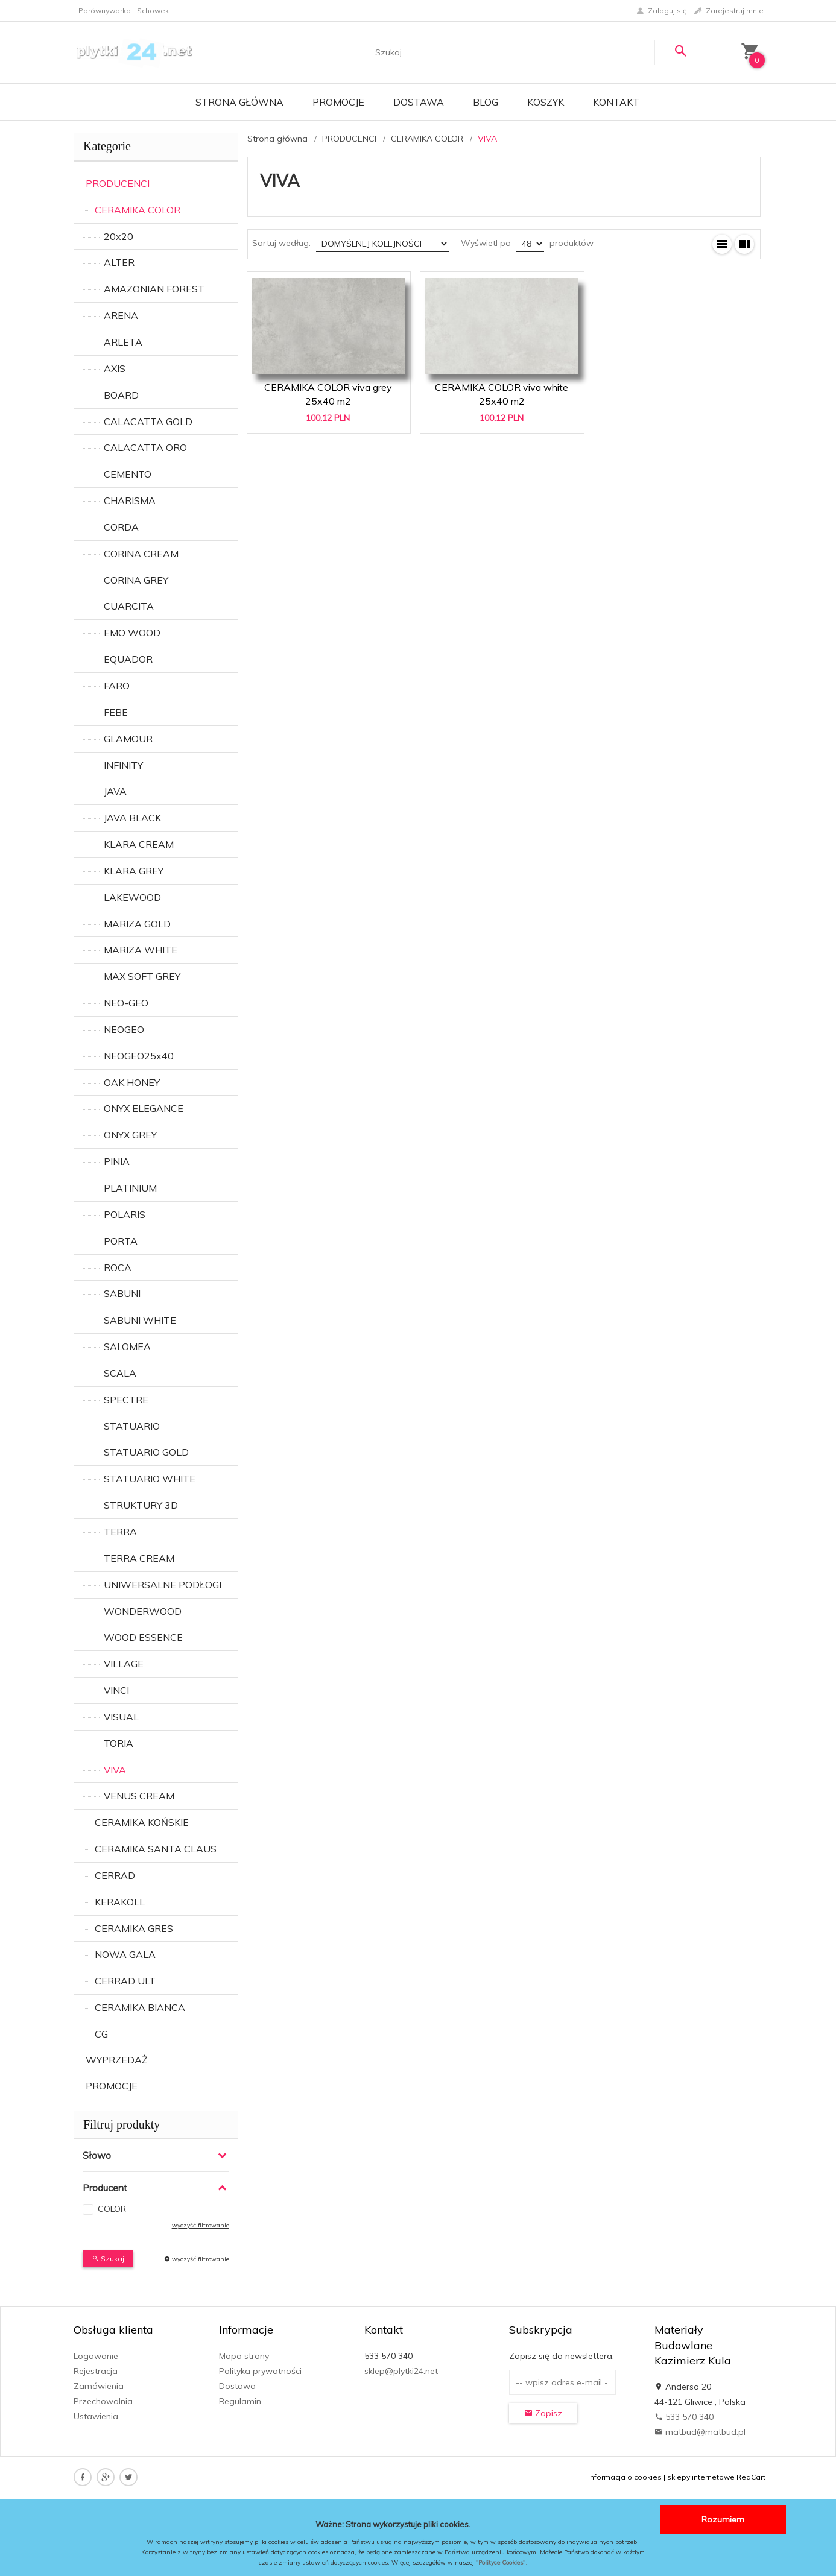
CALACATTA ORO (145, 447)
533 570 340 (684, 2416)
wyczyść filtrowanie (200, 2225)
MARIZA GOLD (137, 924)
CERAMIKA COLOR (137, 210)
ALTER (119, 262)
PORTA (121, 1241)
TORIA (118, 1743)
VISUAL (121, 1717)
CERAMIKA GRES (134, 1928)
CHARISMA (130, 500)
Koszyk (545, 102)
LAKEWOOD (132, 897)
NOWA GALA (125, 1954)
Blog (485, 102)
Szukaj (108, 2258)
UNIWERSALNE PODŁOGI (162, 1585)
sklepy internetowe (701, 2476)
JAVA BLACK (132, 818)
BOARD (121, 395)
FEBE (116, 712)
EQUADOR (128, 659)
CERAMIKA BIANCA (140, 2007)
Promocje (338, 102)
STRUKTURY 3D (141, 1505)
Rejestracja (96, 2371)
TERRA (120, 1532)
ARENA (121, 315)
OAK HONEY (132, 1082)
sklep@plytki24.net (401, 2371)
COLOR (112, 2208)
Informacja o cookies (625, 2476)
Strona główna (239, 102)
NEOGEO (124, 1029)
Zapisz (543, 2413)
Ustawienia (96, 2416)
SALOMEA (127, 1346)
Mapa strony (244, 2355)
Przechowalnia (103, 2401)
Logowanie (96, 2355)
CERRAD (115, 1875)
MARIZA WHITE (140, 950)
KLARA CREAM (139, 844)
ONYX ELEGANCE (143, 1108)
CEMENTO (127, 474)
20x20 (118, 236)
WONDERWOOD (143, 1611)
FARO (117, 686)
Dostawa (418, 102)
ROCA (117, 1267)
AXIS (114, 368)
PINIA (117, 1161)
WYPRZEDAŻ (117, 2060)
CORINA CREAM (141, 554)
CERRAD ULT (125, 1981)
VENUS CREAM (139, 1796)
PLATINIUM (130, 1188)
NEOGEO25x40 (139, 1056)
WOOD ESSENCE (143, 1637)
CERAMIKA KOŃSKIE (142, 1822)
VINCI (116, 1690)
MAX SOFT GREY (142, 976)
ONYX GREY (130, 1135)
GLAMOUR (128, 739)
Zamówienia (99, 2386)
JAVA (115, 791)
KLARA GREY (133, 871)
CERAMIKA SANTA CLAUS (156, 1849)
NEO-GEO (126, 1003)
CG (101, 2034)
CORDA (121, 527)
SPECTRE (126, 1400)
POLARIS (124, 1214)
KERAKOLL (120, 1902)
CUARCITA (129, 606)
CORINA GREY (136, 580)
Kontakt (616, 102)
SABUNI (122, 1293)
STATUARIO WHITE (149, 1479)
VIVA (115, 1770)
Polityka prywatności (260, 2371)
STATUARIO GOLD (146, 1452)
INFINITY (123, 765)
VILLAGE (124, 1664)
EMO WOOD (132, 633)
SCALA (120, 1373)
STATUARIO (132, 1426)
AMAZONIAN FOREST (154, 289)
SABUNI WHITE (140, 1320)
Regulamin (240, 2401)
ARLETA (123, 342)
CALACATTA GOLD (148, 421)
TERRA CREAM (139, 1558)
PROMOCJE (112, 2086)
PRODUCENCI (118, 183)
